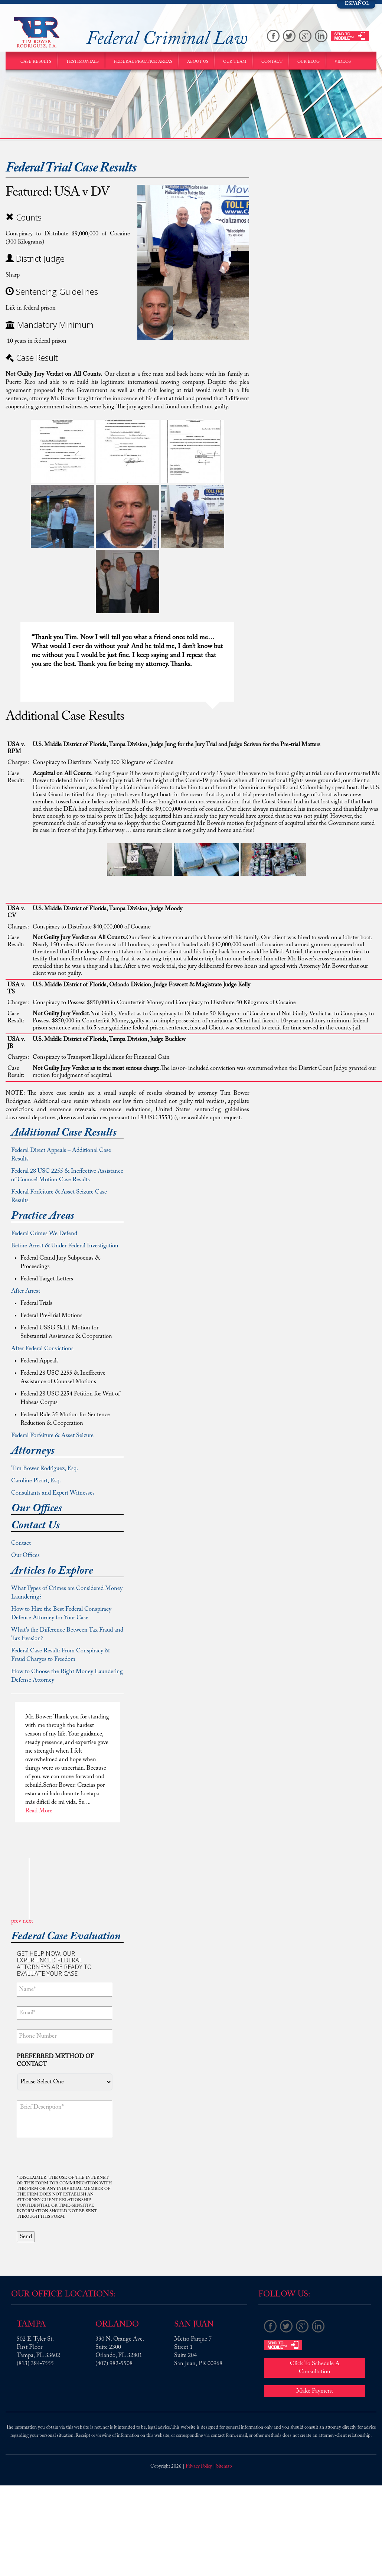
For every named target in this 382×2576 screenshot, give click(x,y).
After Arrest (25, 1291)
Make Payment (314, 2391)
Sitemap (224, 2466)
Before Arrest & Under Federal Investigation (64, 1246)
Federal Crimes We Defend (44, 1234)
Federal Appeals (39, 1361)
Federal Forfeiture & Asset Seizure (52, 1436)
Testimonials (82, 62)
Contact (272, 62)
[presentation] (73, 2156)
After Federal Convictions (42, 1349)
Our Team (234, 62)
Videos (342, 62)
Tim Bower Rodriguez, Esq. (44, 1469)
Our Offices (25, 1555)
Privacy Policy (199, 2466)
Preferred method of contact (55, 2060)
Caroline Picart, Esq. (36, 1481)
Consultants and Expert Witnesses (53, 1493)
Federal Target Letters (46, 1279)
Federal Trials (36, 1303)
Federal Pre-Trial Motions (51, 1316)
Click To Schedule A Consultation (315, 2368)
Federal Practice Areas (143, 62)
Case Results (35, 62)
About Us (197, 62)
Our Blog (308, 62)
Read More (38, 1811)
